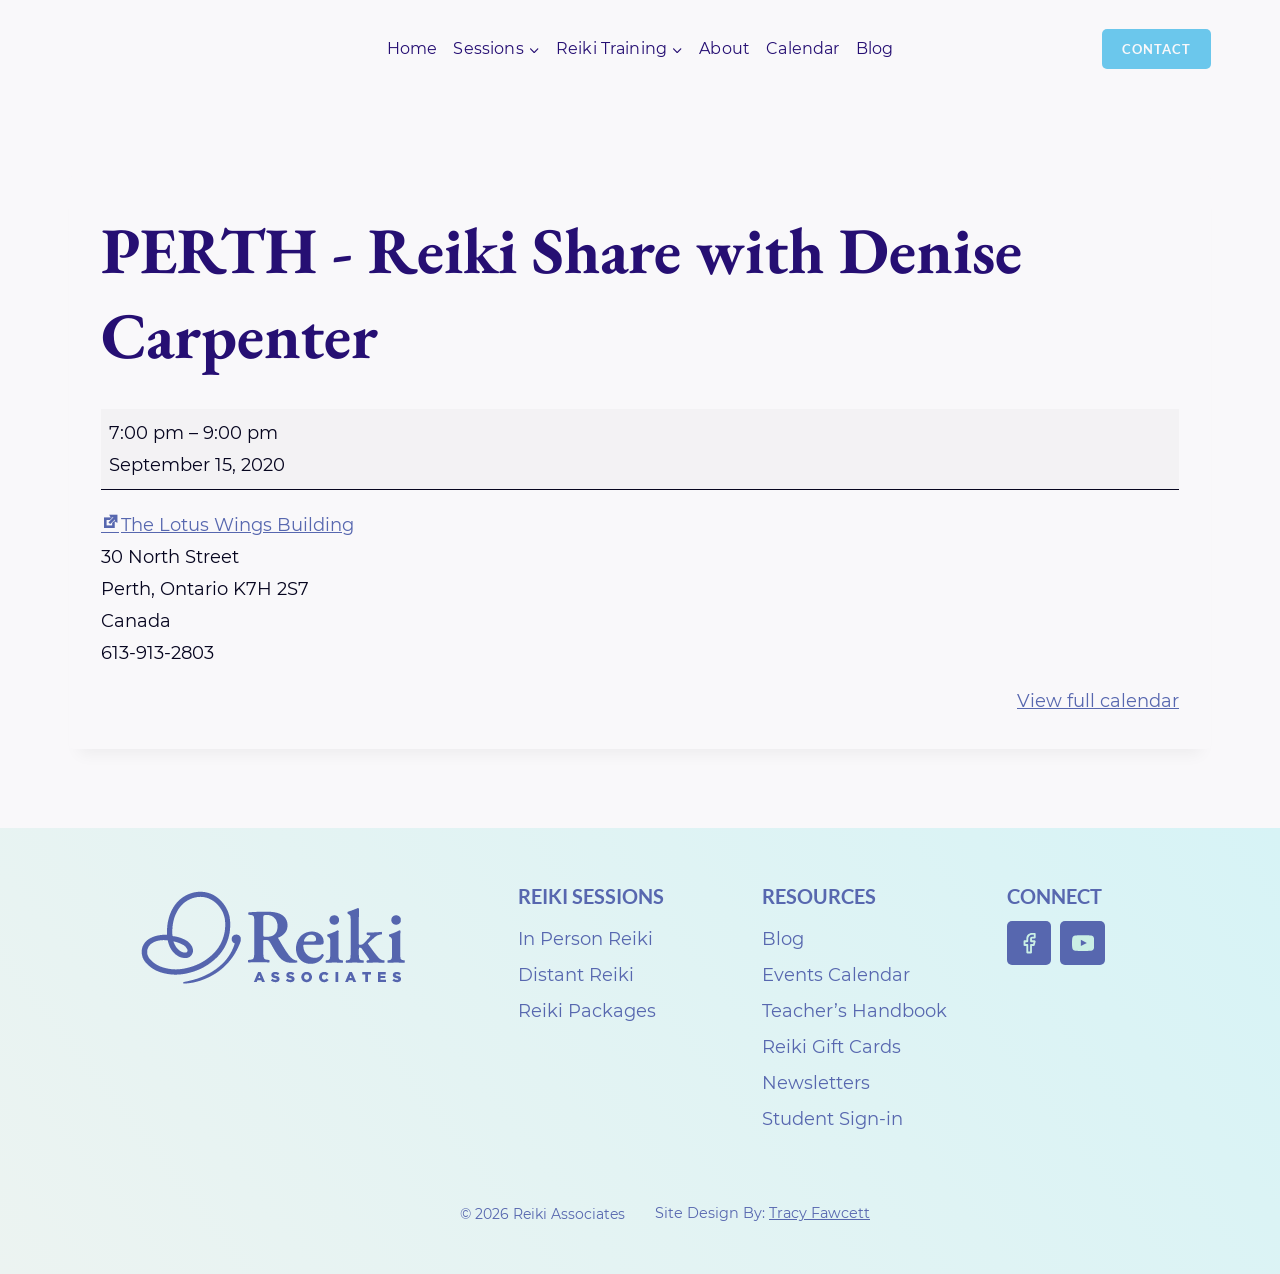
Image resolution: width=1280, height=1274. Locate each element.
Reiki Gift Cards (831, 1047)
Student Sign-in (832, 1119)
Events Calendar (836, 975)
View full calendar (1098, 701)
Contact (1156, 49)
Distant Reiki (576, 975)
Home (412, 48)
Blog (875, 48)
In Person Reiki (585, 939)
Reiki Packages (587, 1011)
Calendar (802, 48)
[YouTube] (1082, 943)
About (724, 48)
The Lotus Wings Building (227, 525)
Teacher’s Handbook (854, 1011)
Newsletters (816, 1083)
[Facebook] (1029, 943)
